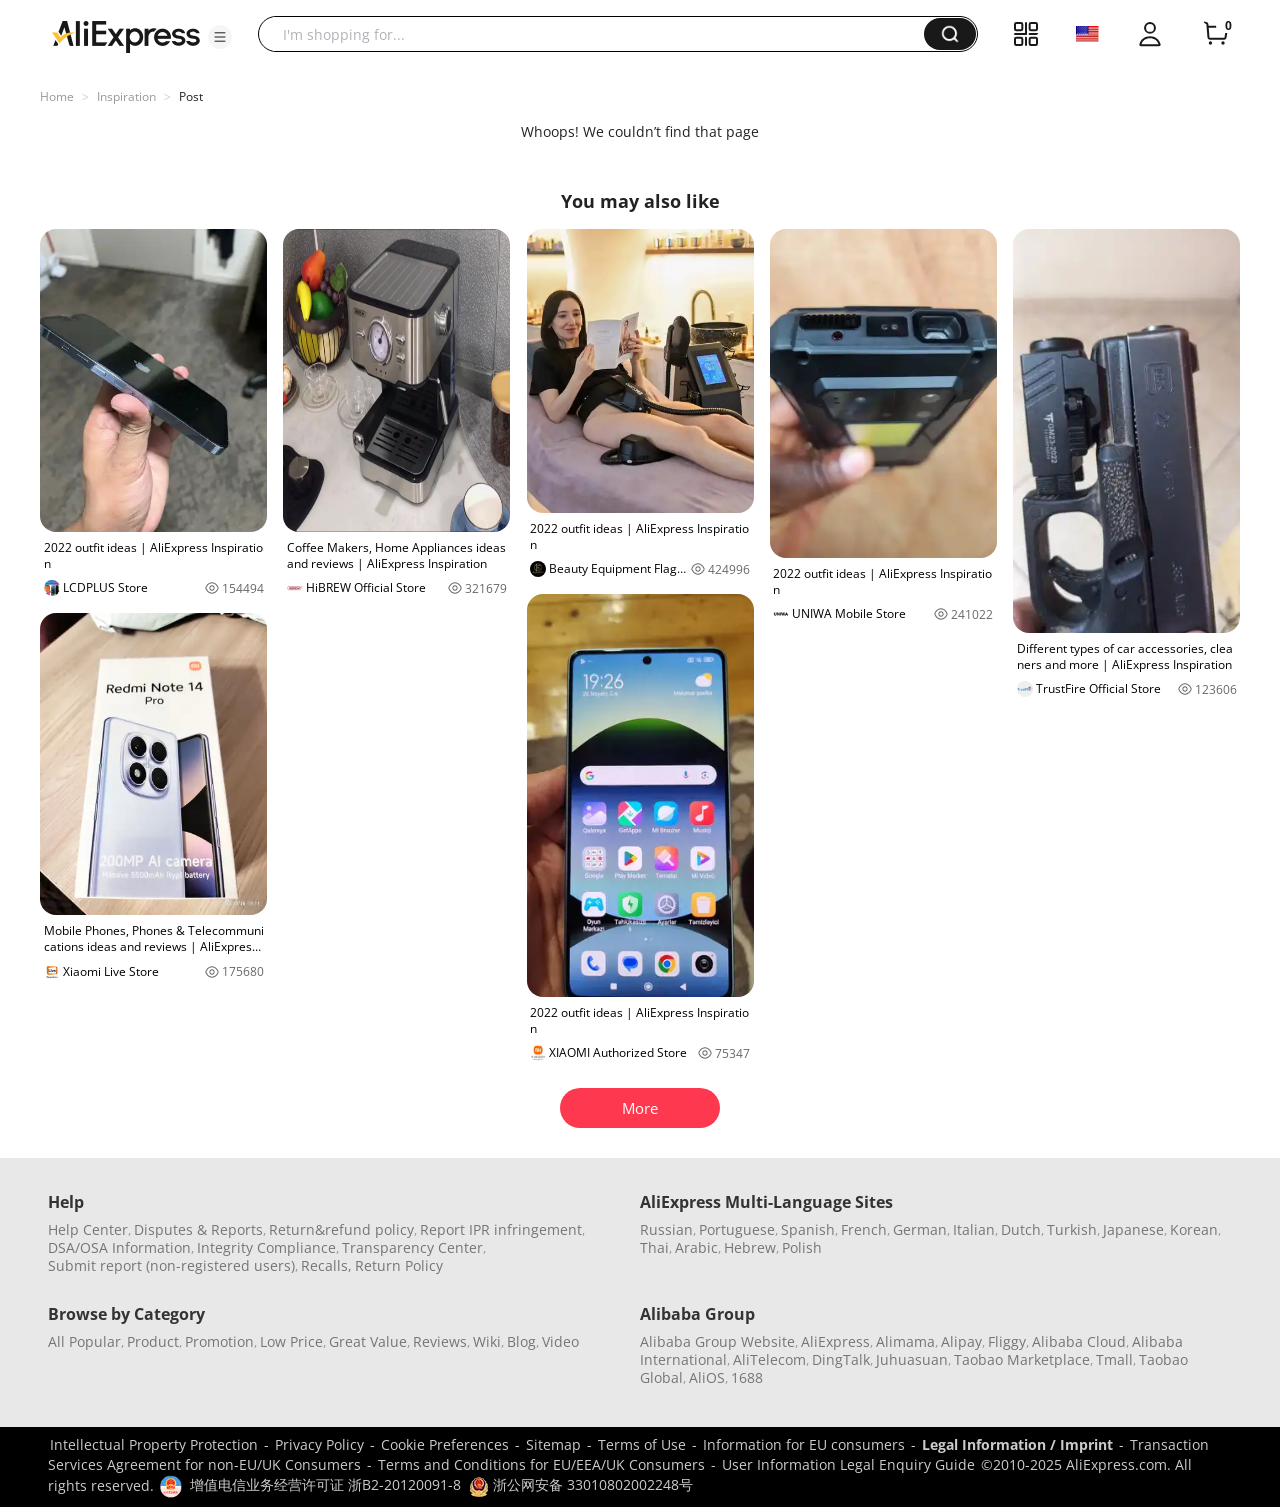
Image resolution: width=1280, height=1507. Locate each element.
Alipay (961, 1341)
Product (153, 1341)
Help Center (88, 1229)
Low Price (291, 1341)
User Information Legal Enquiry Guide (848, 1464)
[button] (220, 37)
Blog (521, 1341)
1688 (747, 1377)
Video (560, 1341)
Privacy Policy (319, 1444)
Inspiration (126, 96)
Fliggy (1007, 1341)
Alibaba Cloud (1079, 1341)
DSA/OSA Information (119, 1247)
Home (57, 96)
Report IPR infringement (501, 1229)
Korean (1194, 1229)
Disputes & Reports (198, 1229)
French (864, 1229)
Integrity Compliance (266, 1247)
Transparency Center (412, 1247)
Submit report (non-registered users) (171, 1265)
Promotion (219, 1341)
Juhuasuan (912, 1359)
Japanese (1133, 1229)
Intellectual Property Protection (154, 1444)
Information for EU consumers (804, 1444)
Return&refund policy (341, 1229)
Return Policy (399, 1265)
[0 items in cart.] (1216, 34)
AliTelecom (769, 1359)
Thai (654, 1247)
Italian (974, 1229)
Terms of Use (642, 1444)
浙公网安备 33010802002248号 (581, 1484)
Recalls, (326, 1265)
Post (191, 96)
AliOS (707, 1377)
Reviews (440, 1341)
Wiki (487, 1341)
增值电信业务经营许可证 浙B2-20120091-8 (325, 1484)
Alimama (905, 1341)
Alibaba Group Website (717, 1341)
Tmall (1114, 1359)
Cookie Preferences (445, 1444)
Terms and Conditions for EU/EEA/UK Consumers (541, 1464)
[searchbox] (598, 34)
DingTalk (841, 1359)
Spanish (808, 1229)
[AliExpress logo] (126, 35)
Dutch (1021, 1229)
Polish (802, 1247)
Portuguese (737, 1229)
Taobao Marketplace (1022, 1359)
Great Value (368, 1341)
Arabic (696, 1247)
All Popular (84, 1341)
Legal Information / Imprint (1017, 1444)
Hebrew (750, 1247)
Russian (666, 1229)
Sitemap (553, 1444)
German (920, 1229)
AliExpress (835, 1341)
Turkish (1072, 1229)
